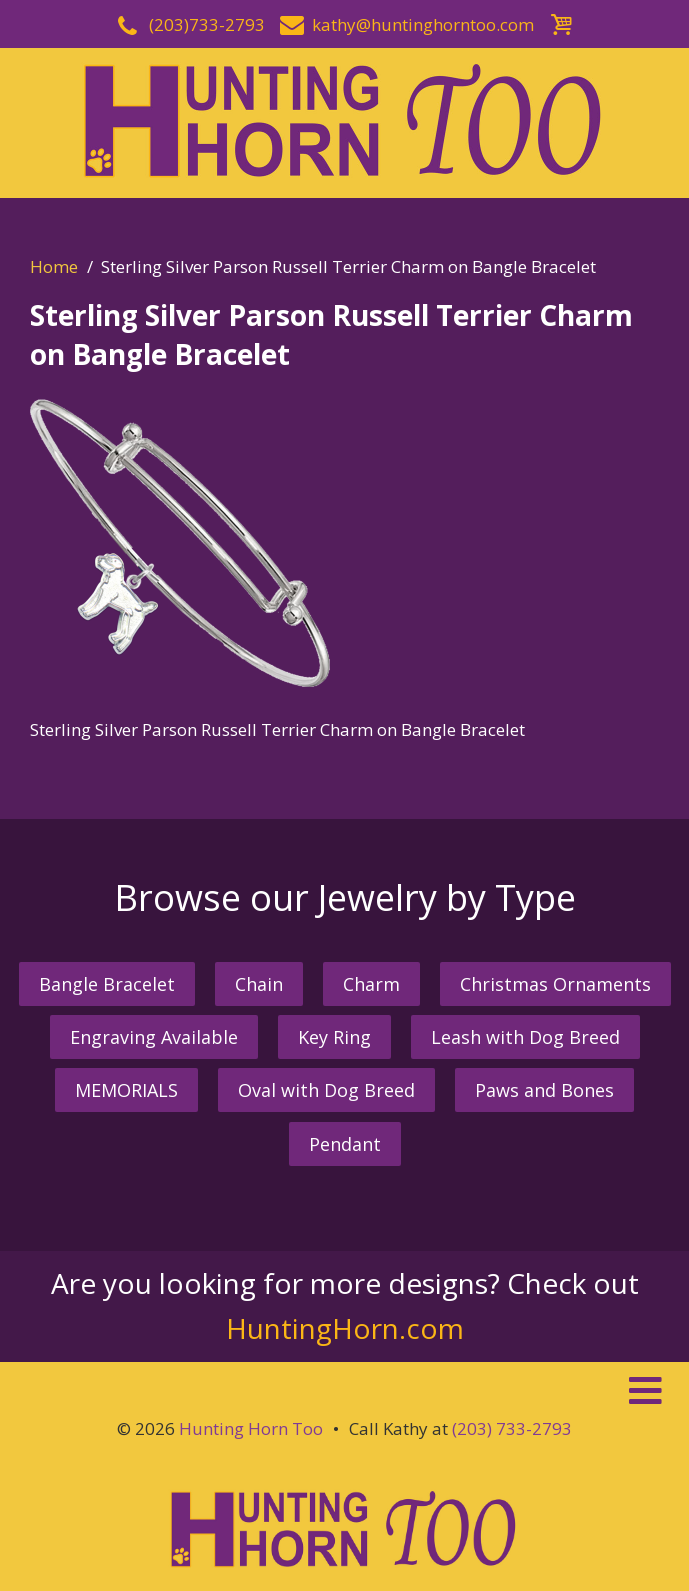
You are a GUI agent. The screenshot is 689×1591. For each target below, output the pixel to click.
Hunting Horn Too (251, 1428)
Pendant (345, 1144)
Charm (371, 984)
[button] (344, 1391)
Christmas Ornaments (555, 984)
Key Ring (334, 1037)
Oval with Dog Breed (326, 1090)
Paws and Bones (544, 1090)
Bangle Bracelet (107, 984)
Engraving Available (154, 1037)
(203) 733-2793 (512, 1428)
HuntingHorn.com (345, 1328)
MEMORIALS (126, 1090)
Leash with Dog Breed (525, 1037)
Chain (259, 984)
